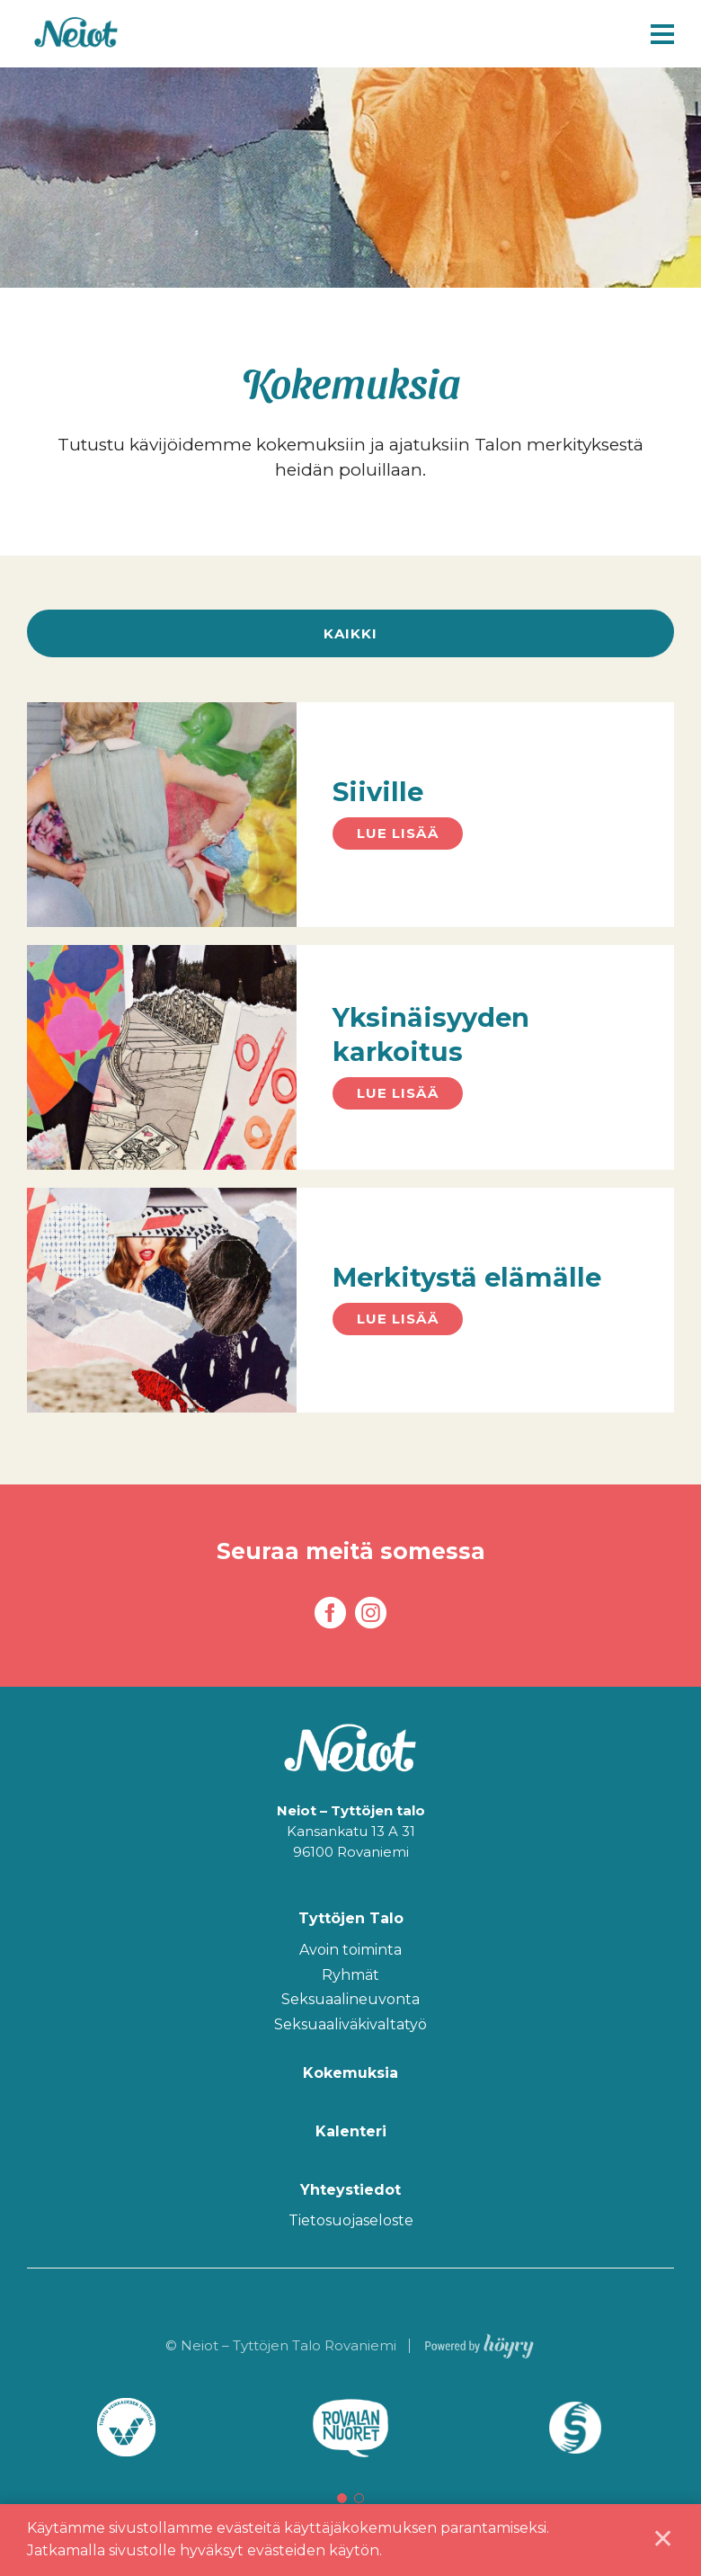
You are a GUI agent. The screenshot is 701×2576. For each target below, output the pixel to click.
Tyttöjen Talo (351, 1919)
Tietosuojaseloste (350, 2221)
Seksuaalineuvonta (350, 2000)
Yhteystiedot (350, 2189)
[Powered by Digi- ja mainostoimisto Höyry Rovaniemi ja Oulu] (479, 2342)
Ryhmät (350, 1975)
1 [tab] (342, 2498)
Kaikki (350, 633)
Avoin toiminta (350, 1950)
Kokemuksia (350, 2072)
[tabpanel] (125, 2428)
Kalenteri (350, 2131)
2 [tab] (359, 2498)
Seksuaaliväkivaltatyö (350, 2025)
